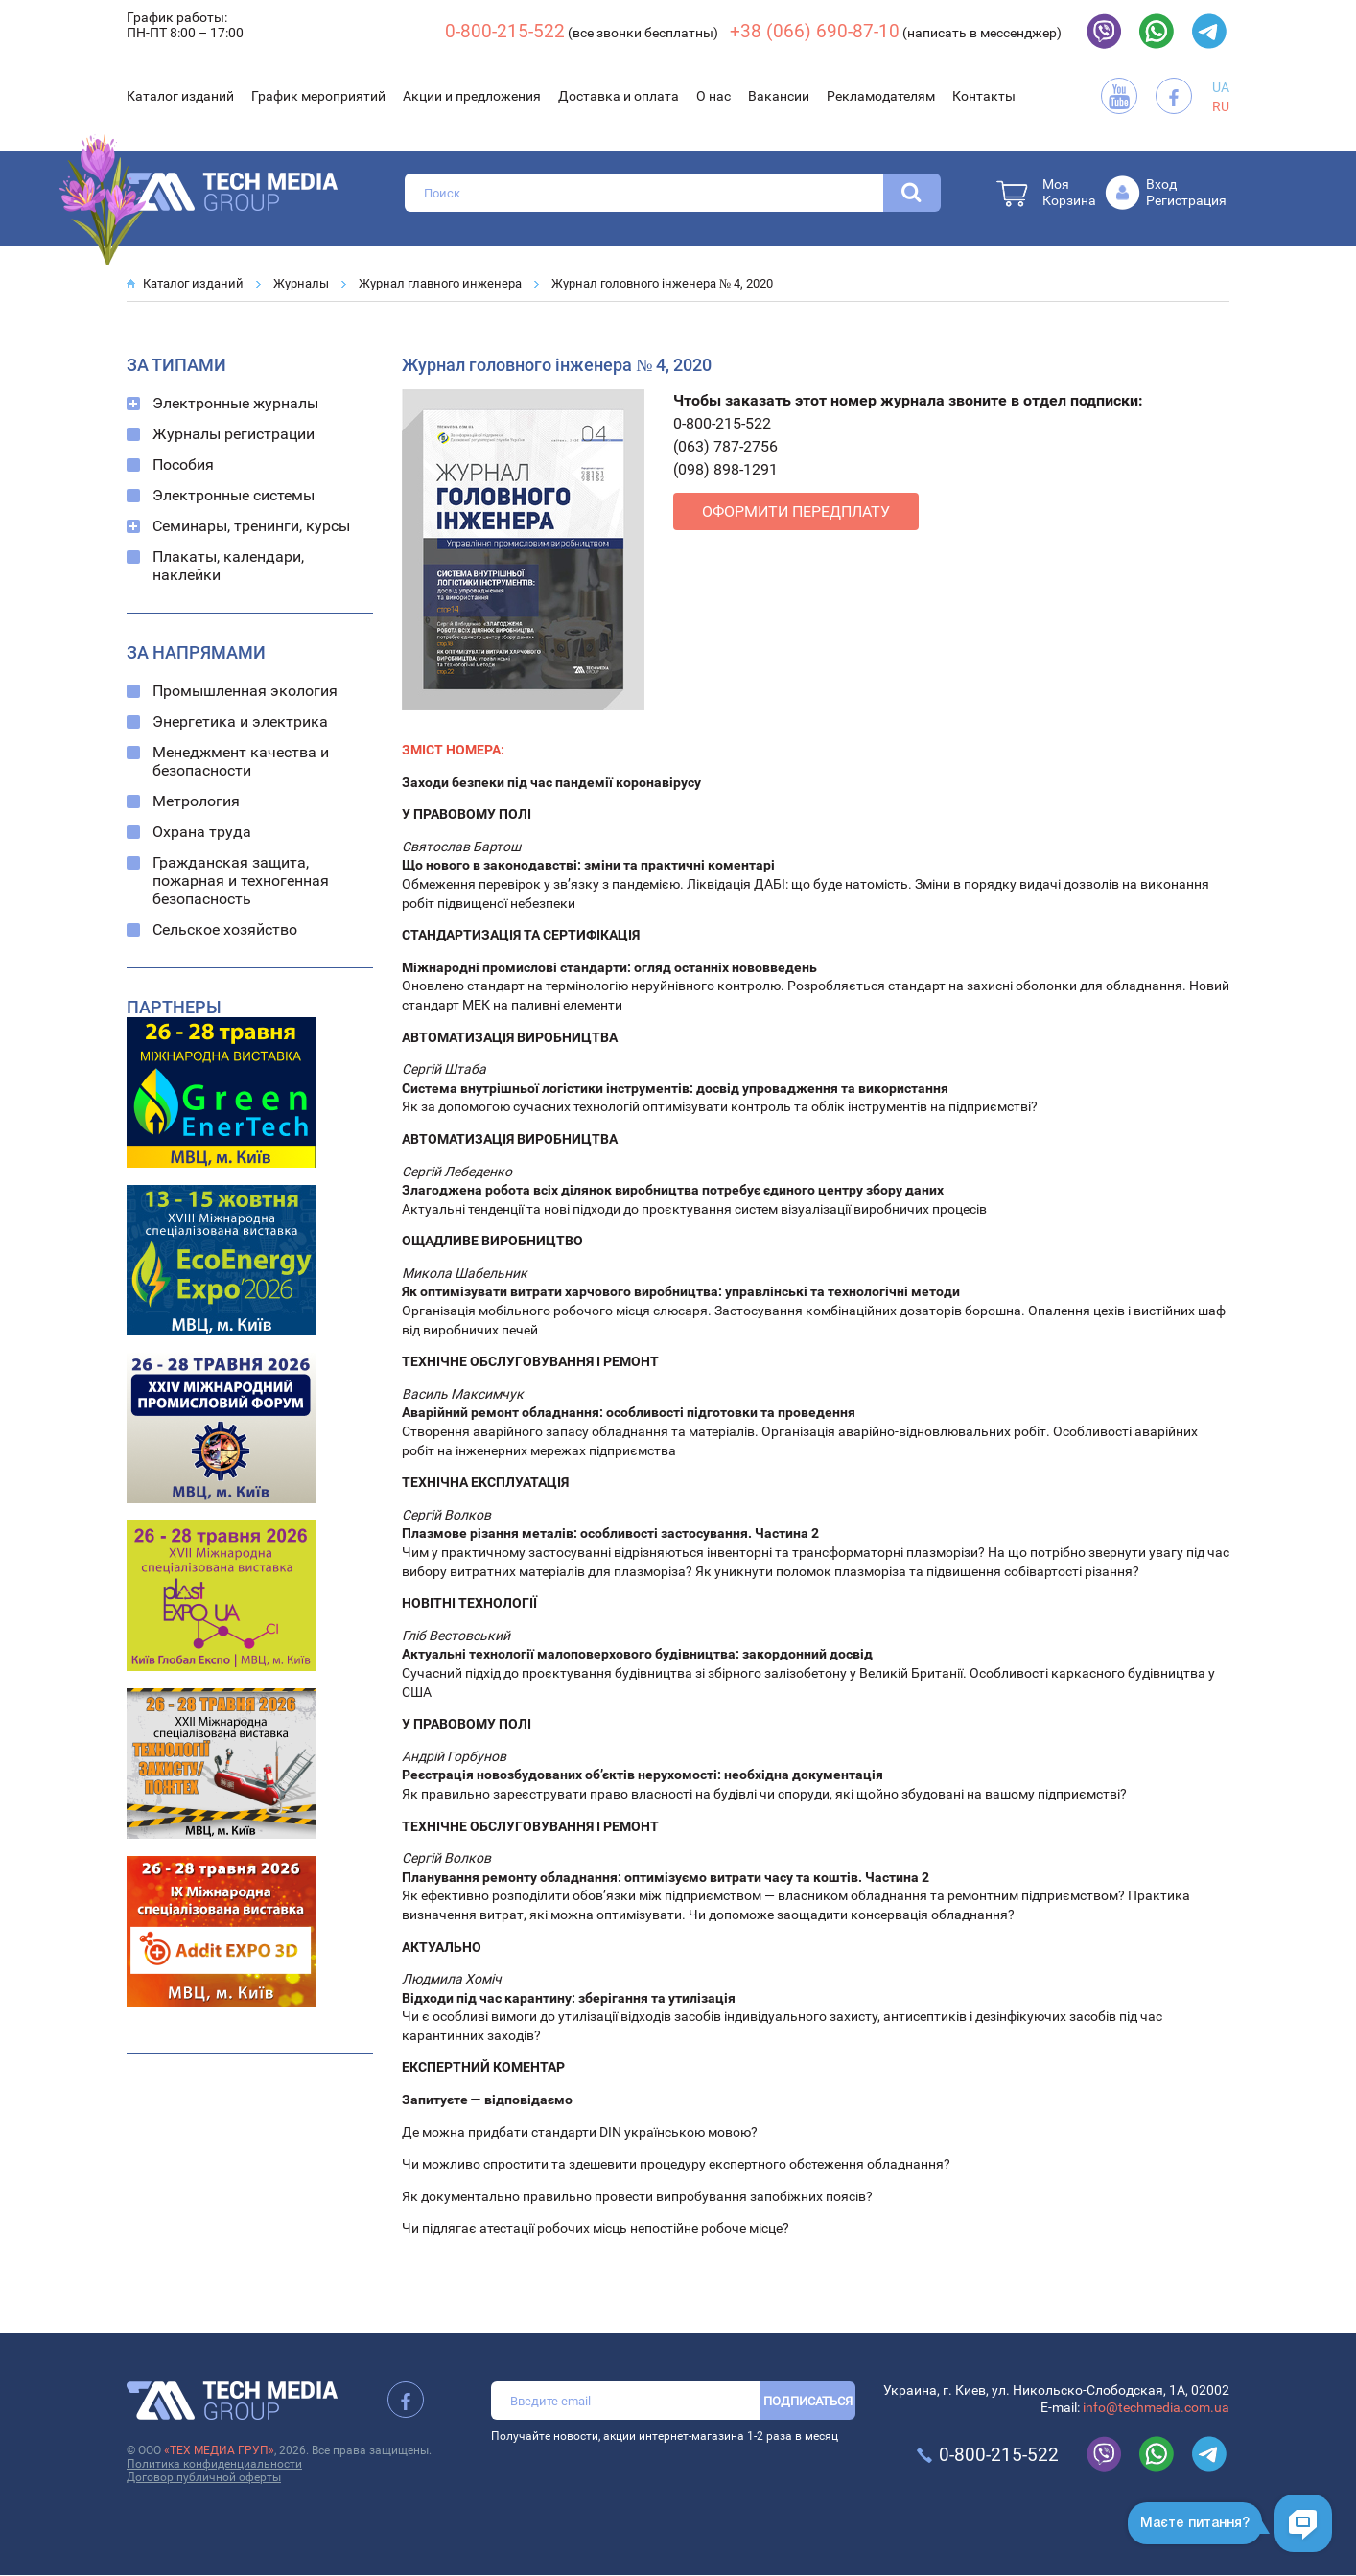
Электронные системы (233, 495)
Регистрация (1186, 200)
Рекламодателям (881, 96)
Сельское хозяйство (224, 929)
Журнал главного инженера (440, 283)
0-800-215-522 (505, 31)
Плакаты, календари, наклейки (228, 565)
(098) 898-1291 (725, 469)
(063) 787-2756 (725, 446)
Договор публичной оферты (204, 2477)
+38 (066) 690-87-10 (815, 31)
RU (1220, 106)
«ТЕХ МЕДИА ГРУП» (219, 2450)
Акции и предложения (472, 96)
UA (1220, 87)
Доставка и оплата (618, 96)
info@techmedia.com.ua (1156, 2407)
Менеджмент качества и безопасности (240, 761)
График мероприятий (318, 96)
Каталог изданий (180, 96)
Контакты (984, 96)
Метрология (196, 801)
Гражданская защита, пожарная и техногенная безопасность (240, 880)
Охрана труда (201, 832)
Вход (1161, 184)
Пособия (183, 464)
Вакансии (778, 96)
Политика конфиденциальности (214, 2464)
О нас (713, 96)
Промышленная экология (245, 691)
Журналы (301, 283)
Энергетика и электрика (240, 721)
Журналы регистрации (233, 434)
